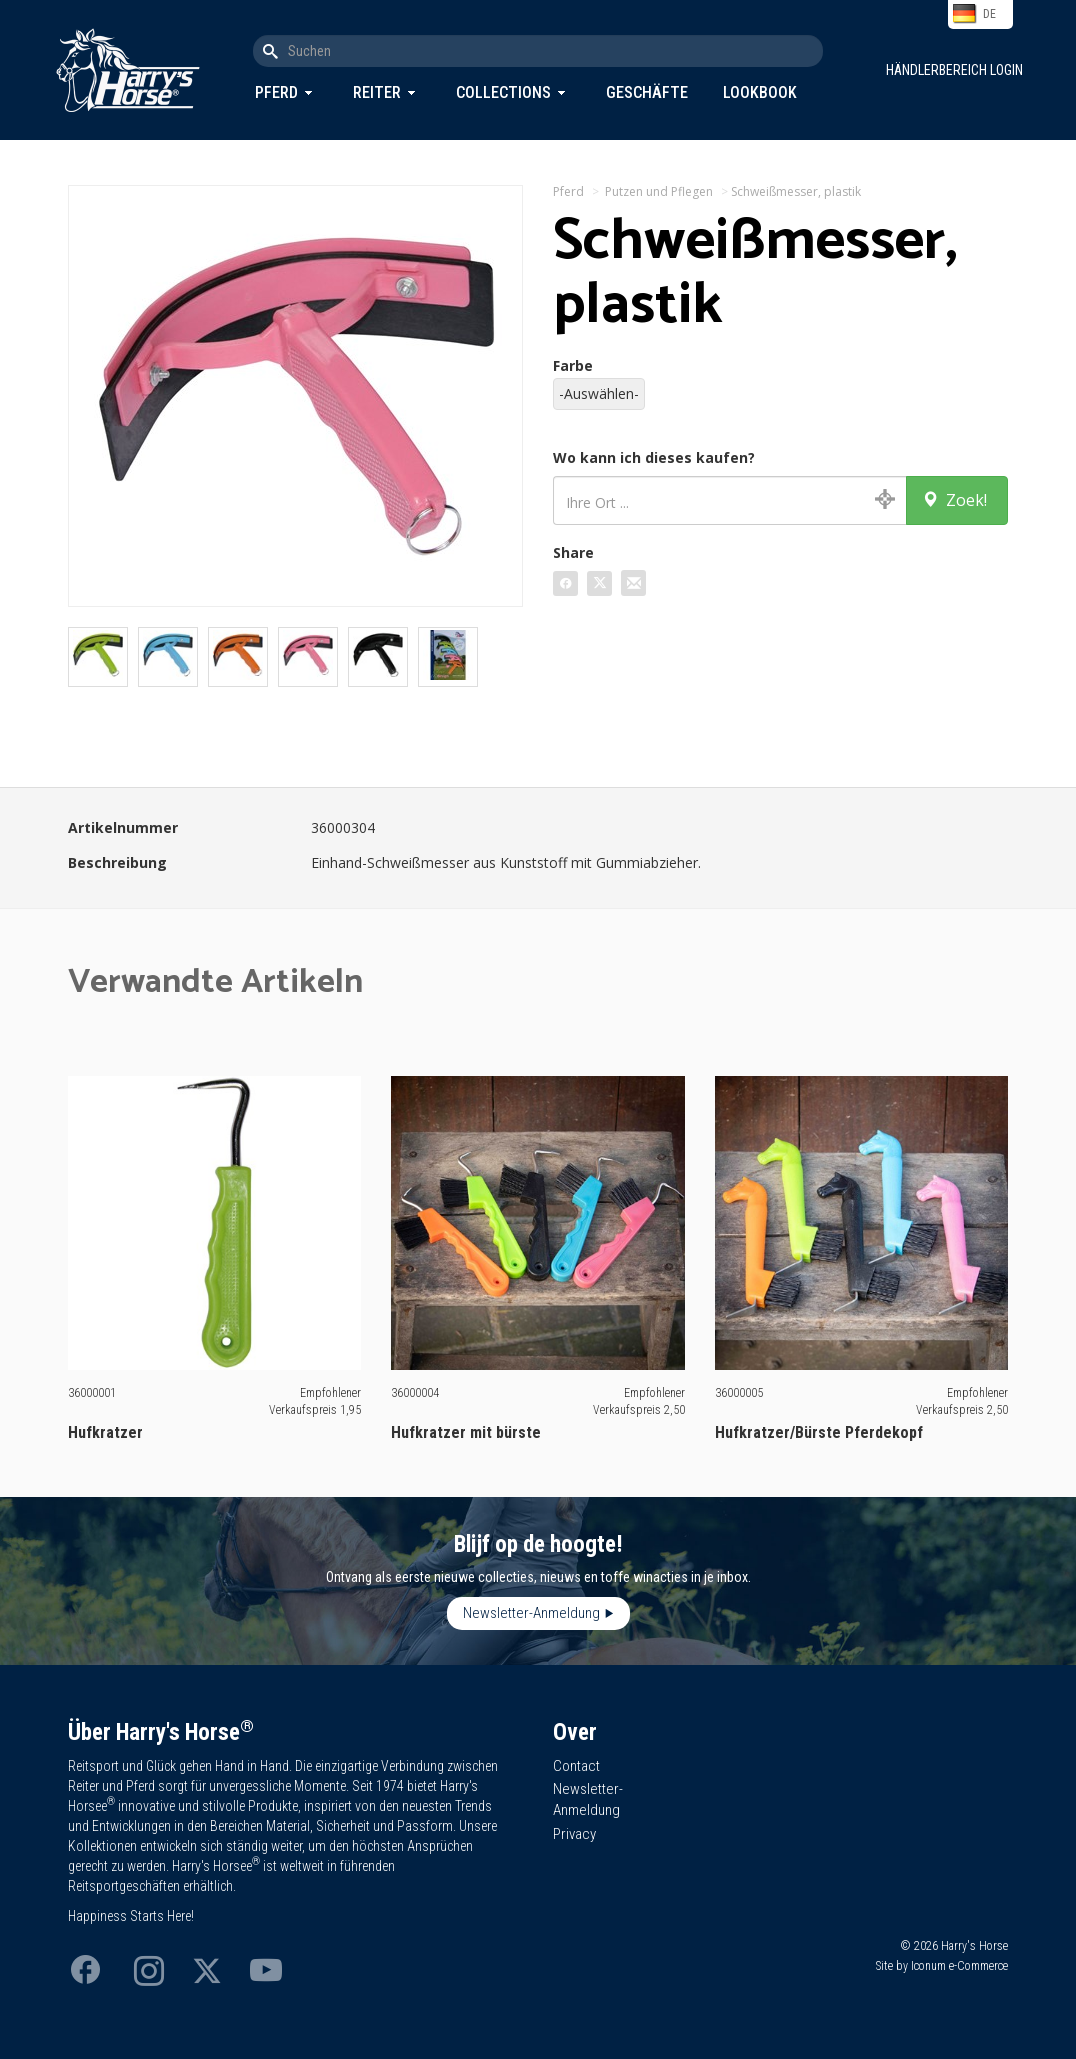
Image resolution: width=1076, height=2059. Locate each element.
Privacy (574, 1834)
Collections (503, 92)
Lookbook (760, 92)
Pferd (276, 92)
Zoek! (954, 500)
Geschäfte (647, 92)
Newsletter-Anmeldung (531, 1613)
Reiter (377, 92)
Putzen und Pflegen (659, 191)
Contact (576, 1766)
